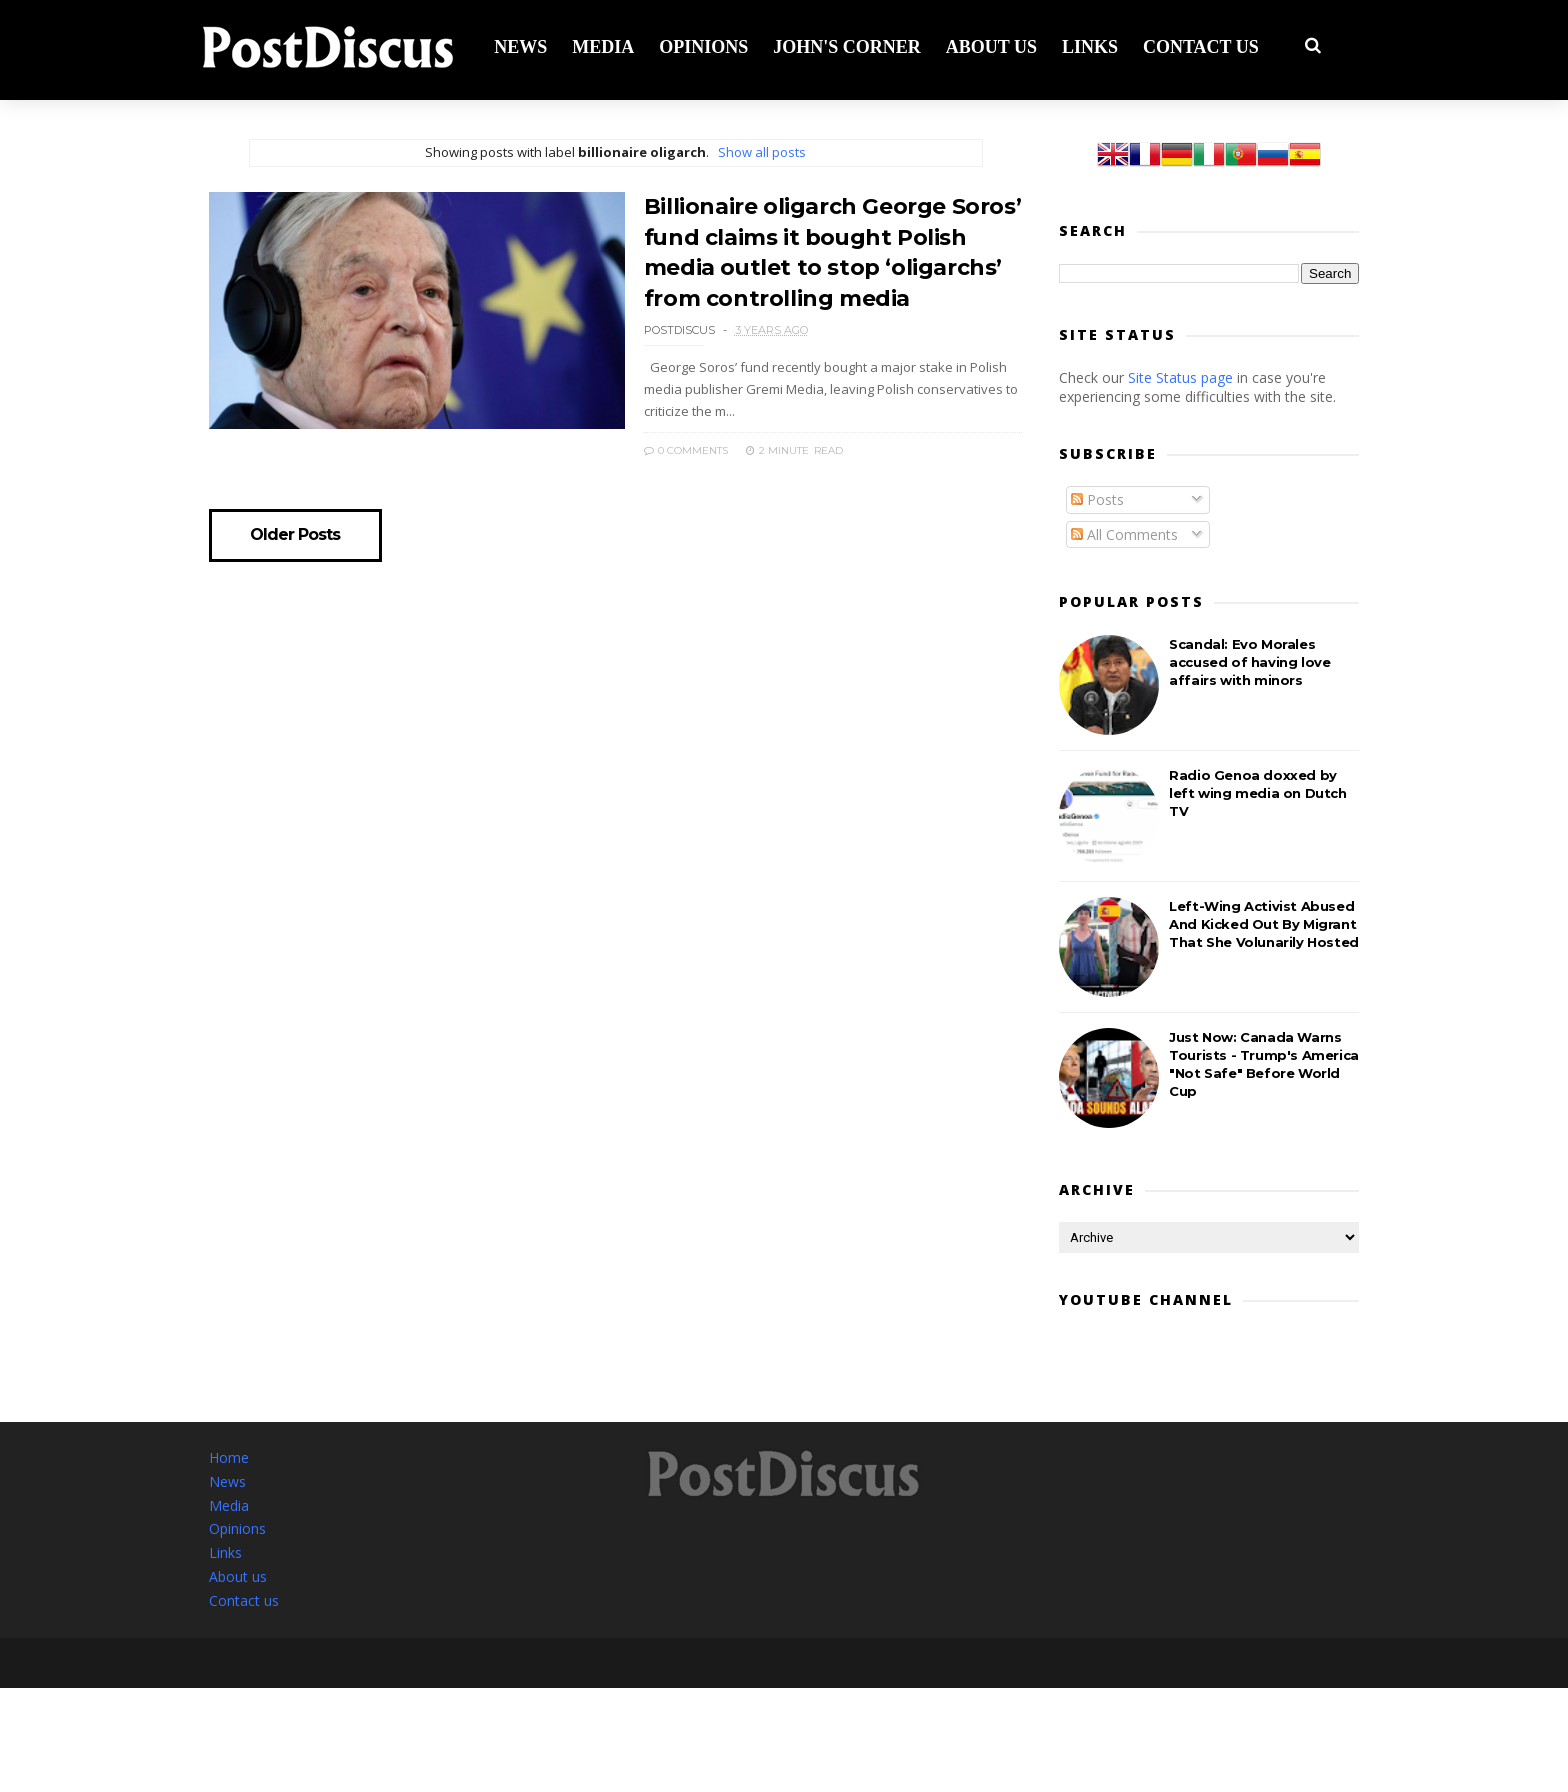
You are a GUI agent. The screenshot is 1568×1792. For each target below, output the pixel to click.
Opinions (710, 46)
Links (1097, 46)
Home (229, 1459)
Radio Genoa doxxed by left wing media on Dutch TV (1257, 794)
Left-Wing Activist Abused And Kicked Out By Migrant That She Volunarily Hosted (1264, 925)
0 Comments (671, 446)
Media (610, 46)
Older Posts (297, 532)
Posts (1097, 500)
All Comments (1124, 535)
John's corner (854, 46)
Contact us (1208, 46)
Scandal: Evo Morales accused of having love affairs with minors (1249, 663)
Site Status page (1180, 378)
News (527, 46)
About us (998, 46)
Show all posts (755, 153)
